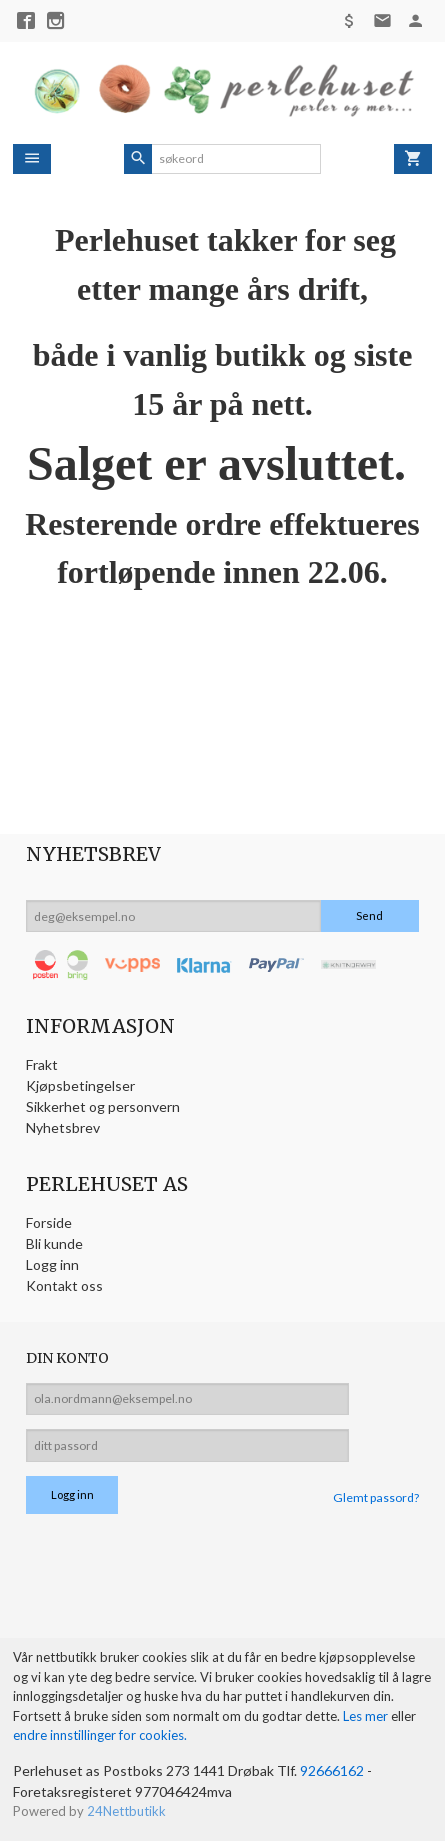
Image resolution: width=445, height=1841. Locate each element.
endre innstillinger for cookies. (100, 1735)
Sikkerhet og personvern (103, 1106)
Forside (49, 1222)
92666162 (332, 1770)
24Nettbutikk (126, 1811)
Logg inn (52, 1264)
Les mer (367, 1716)
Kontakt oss (64, 1285)
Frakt (42, 1064)
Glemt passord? (376, 1497)
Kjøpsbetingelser (80, 1085)
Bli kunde (54, 1243)
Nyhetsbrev (63, 1127)
